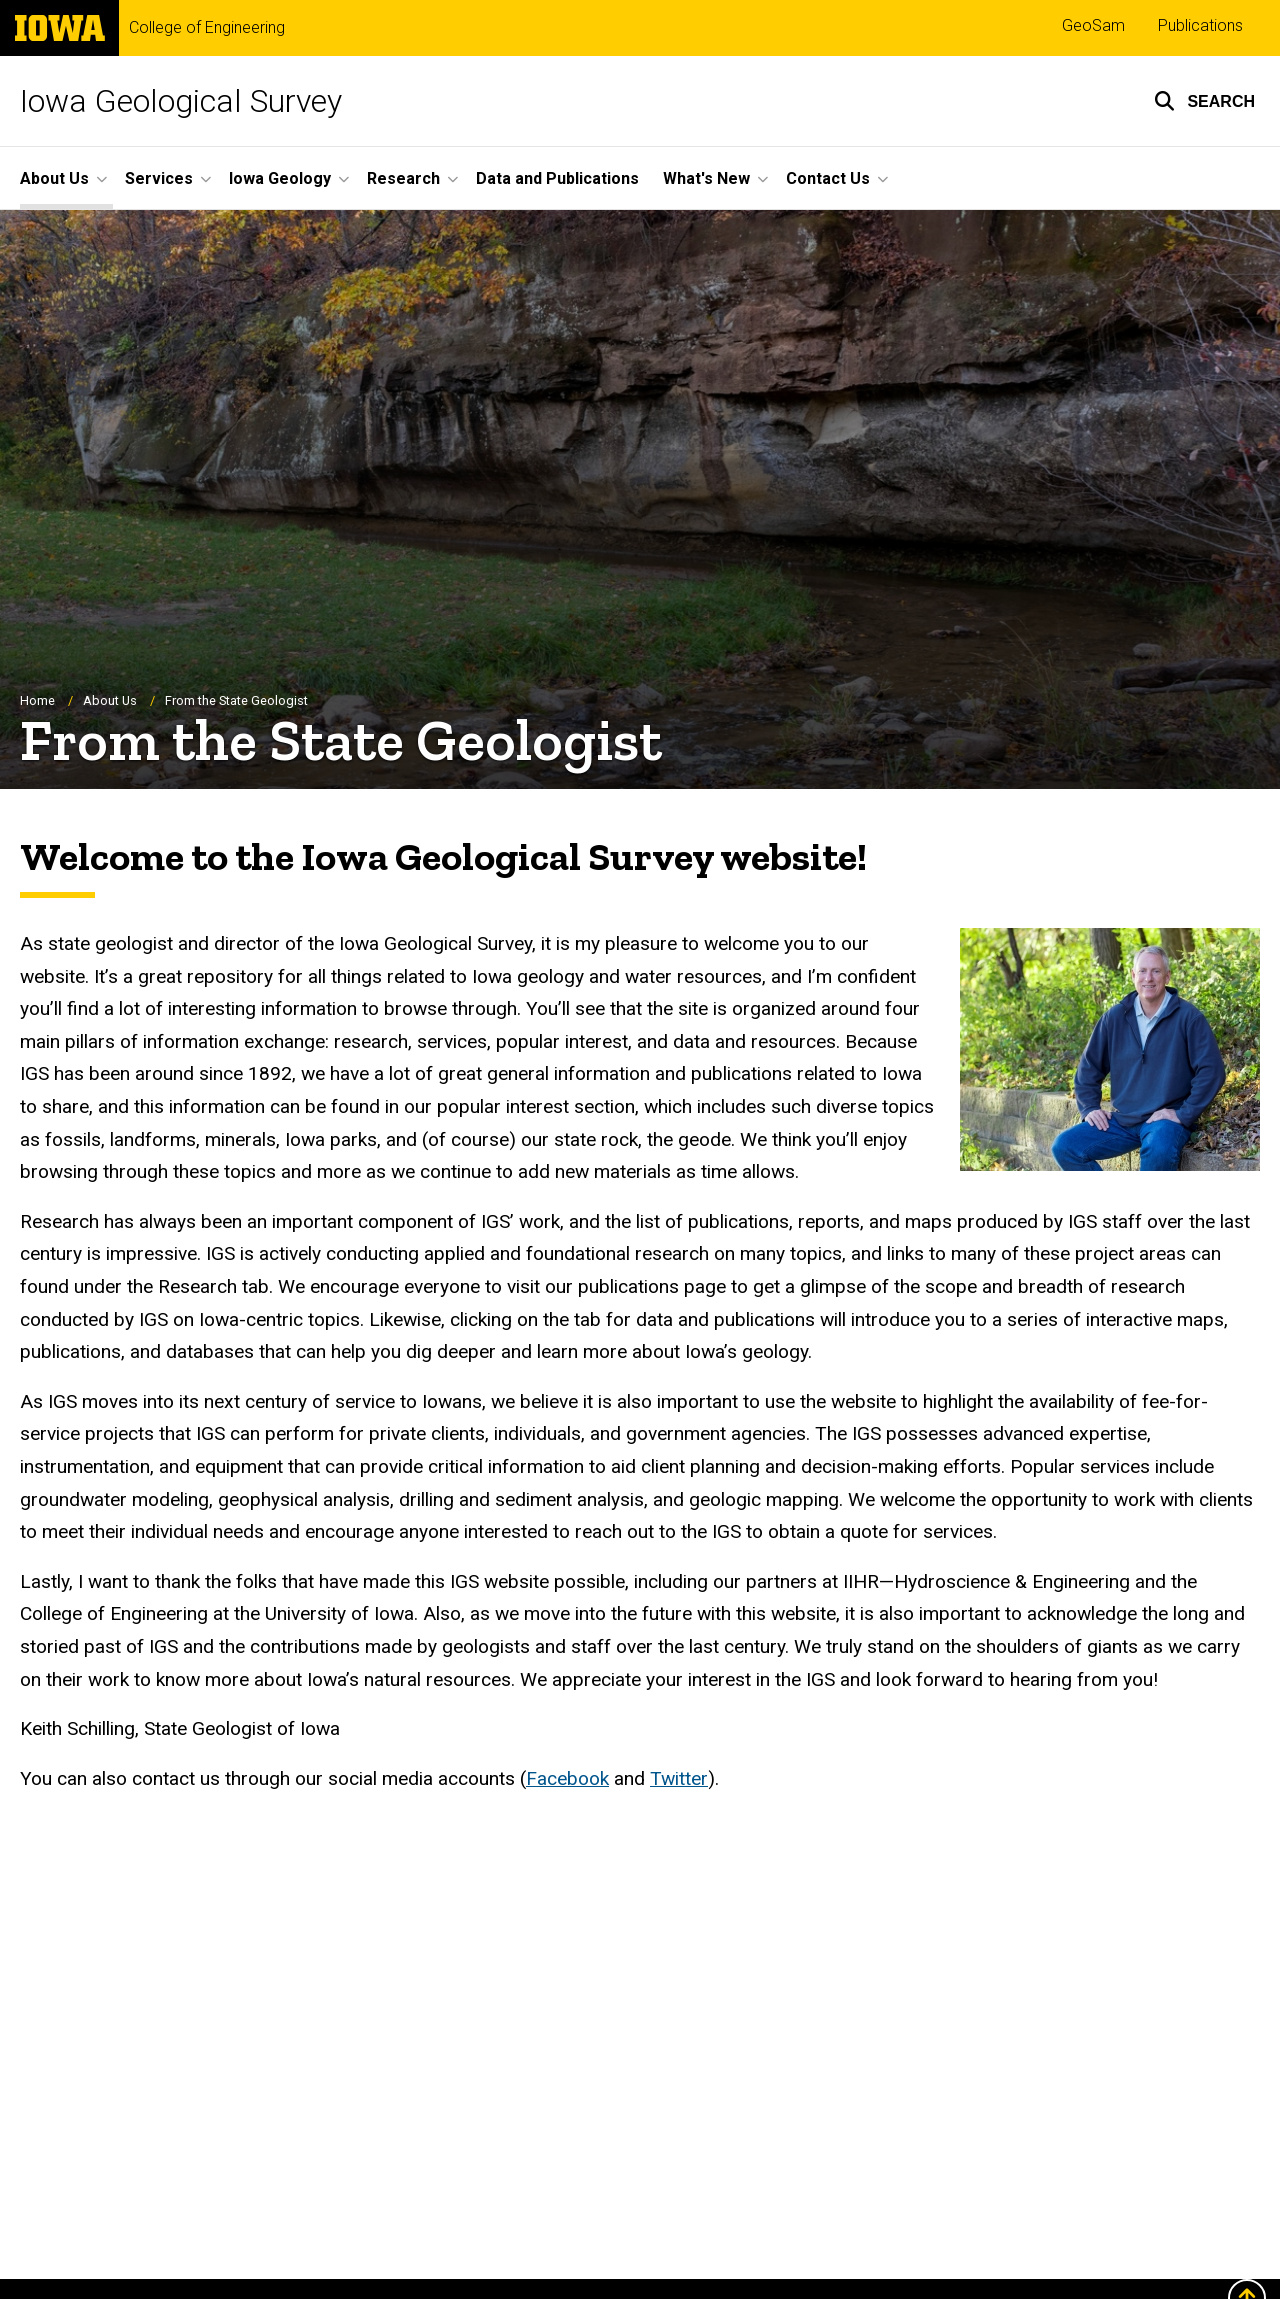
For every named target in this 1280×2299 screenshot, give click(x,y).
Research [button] (403, 178)
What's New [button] (706, 178)
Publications (1200, 25)
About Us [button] (54, 178)
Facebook (567, 1778)
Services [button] (159, 178)
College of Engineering (207, 28)
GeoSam (1093, 25)
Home (37, 700)
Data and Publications (557, 178)
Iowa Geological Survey (181, 101)
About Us (110, 700)
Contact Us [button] (828, 178)
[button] (1204, 101)
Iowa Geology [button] (280, 178)
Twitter (679, 1778)
